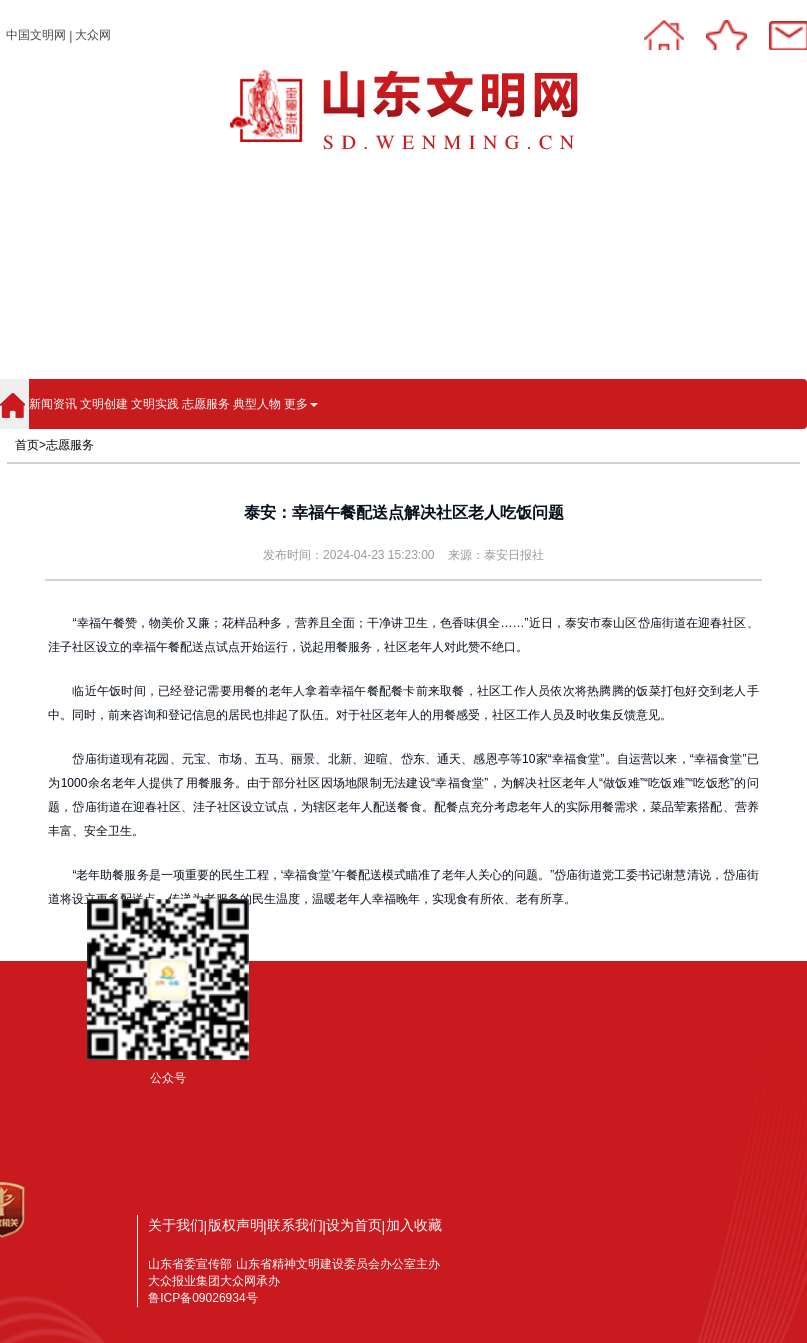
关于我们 (176, 1225)
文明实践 (155, 404)
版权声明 (236, 1225)
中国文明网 (36, 35)
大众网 (93, 35)
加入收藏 (414, 1225)
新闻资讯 (53, 404)
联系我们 (295, 1225)
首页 (27, 445)
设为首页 (354, 1225)
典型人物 (257, 404)
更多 (301, 404)
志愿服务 (206, 404)
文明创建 (104, 404)
